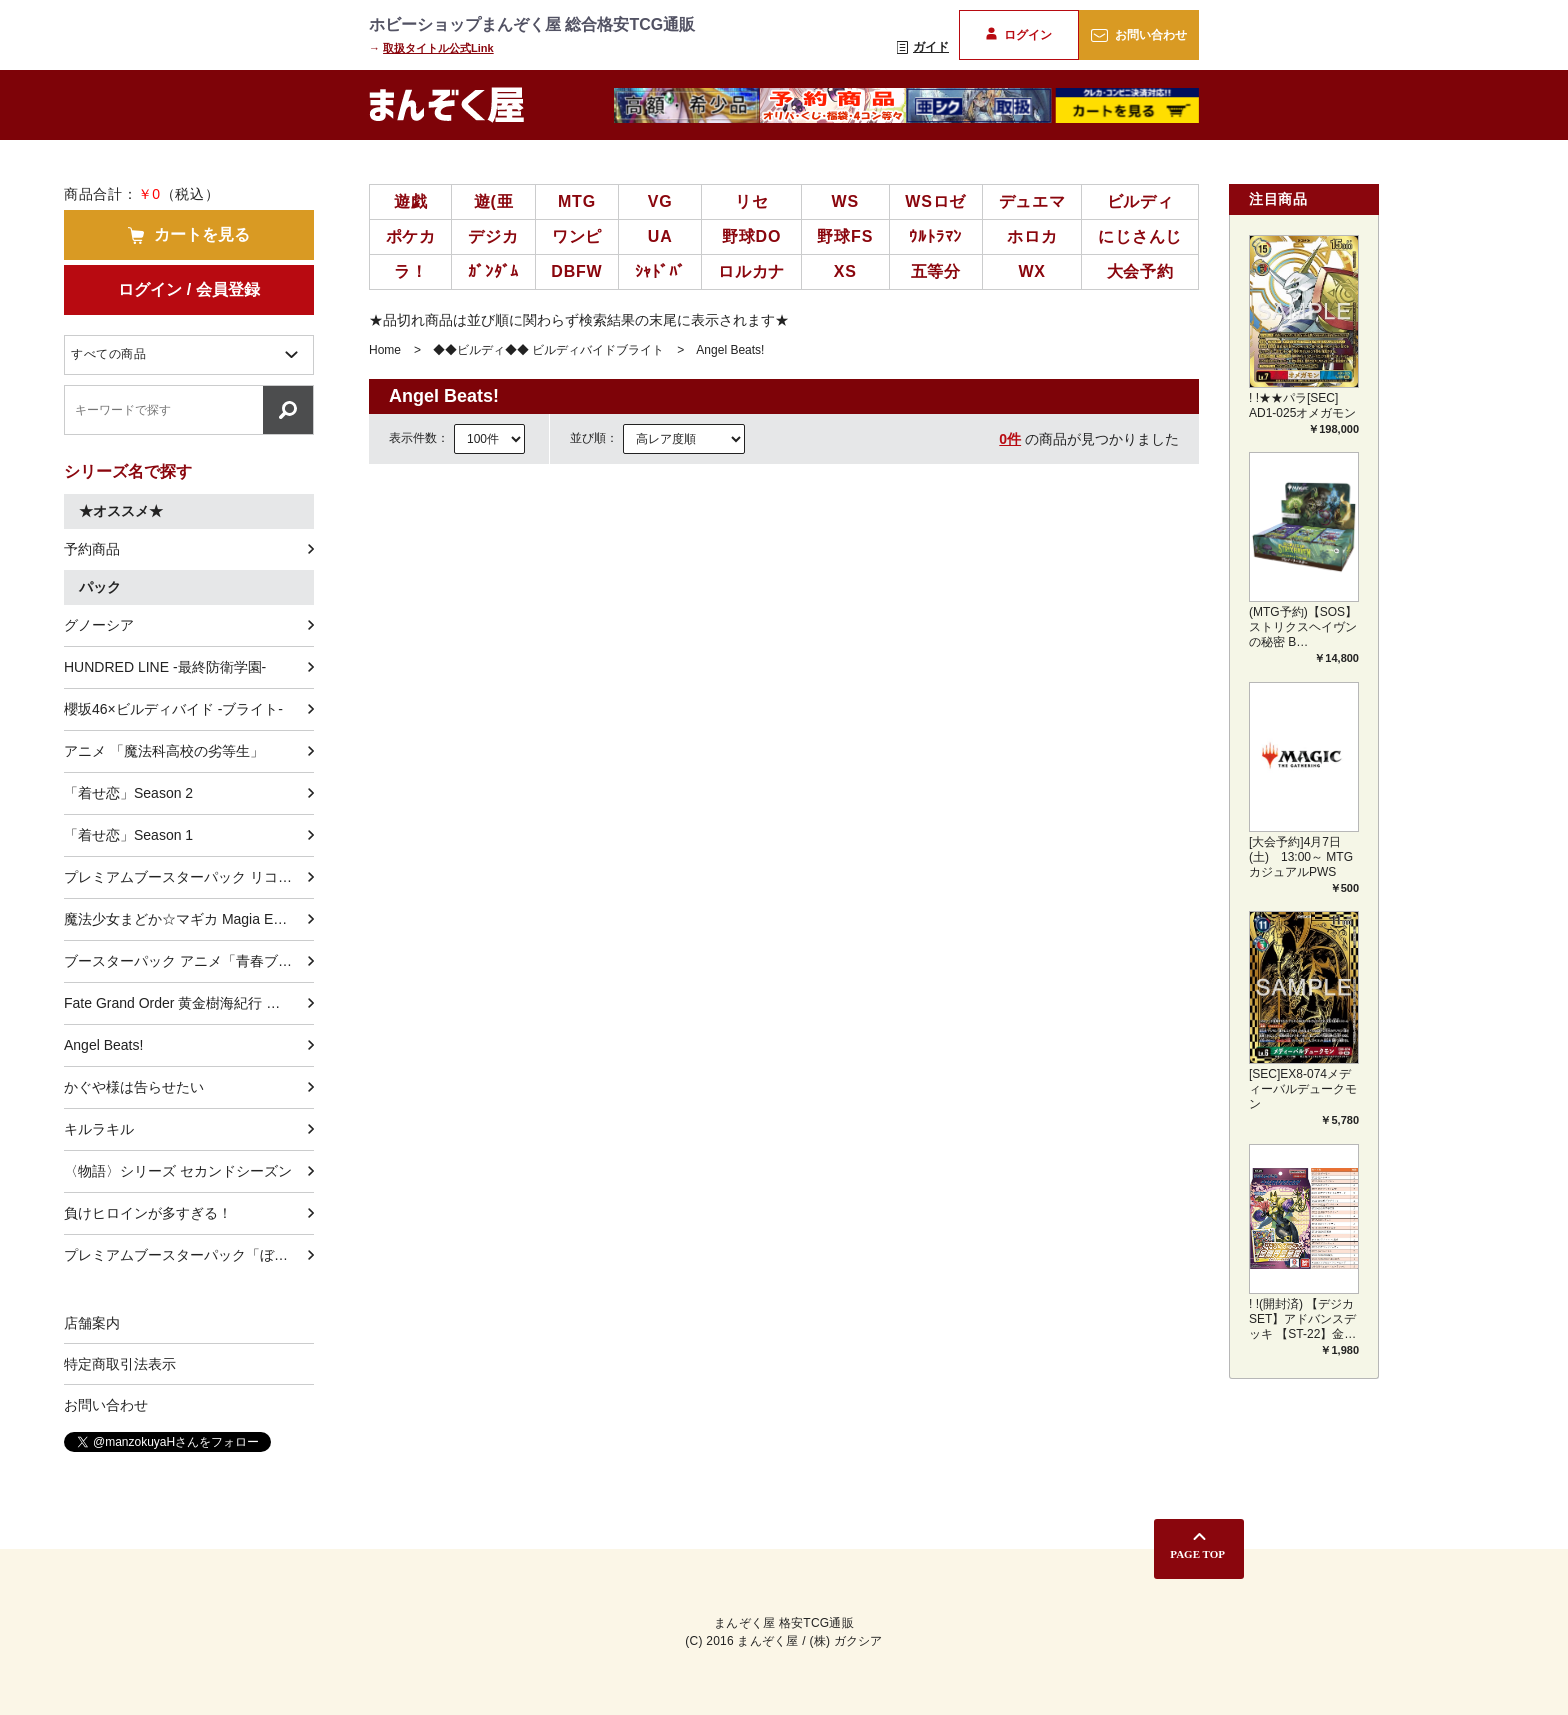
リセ (752, 201)
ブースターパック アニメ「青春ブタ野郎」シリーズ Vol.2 (189, 961)
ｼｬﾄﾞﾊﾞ (660, 271)
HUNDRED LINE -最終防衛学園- (165, 667)
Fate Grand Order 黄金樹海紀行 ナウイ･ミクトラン (189, 1003)
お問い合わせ (1138, 35)
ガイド (923, 47)
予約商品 (92, 549)
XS (845, 271)
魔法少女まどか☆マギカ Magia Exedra (186, 919)
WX (1031, 271)
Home (385, 350)
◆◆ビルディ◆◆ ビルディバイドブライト (548, 350)
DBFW (576, 271)
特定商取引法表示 (120, 1364)
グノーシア (99, 625)
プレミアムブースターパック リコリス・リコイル (189, 877)
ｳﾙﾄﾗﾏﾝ (935, 236)
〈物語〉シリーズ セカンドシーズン (178, 1171)
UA (660, 236)
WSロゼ (935, 201)
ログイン (1018, 34)
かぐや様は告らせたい (134, 1087)
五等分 (936, 271)
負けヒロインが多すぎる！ (148, 1213)
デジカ (493, 236)
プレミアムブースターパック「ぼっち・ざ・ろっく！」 (189, 1255)
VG (660, 201)
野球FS (845, 236)
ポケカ (411, 236)
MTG (577, 201)
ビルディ (1140, 201)
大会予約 (1140, 271)
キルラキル (99, 1129)
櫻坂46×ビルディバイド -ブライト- (173, 709)
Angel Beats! (103, 1045)
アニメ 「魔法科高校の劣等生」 (164, 751)
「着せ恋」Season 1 (128, 835)
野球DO (751, 236)
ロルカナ (751, 271)
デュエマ (1032, 201)
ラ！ (411, 271)
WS (845, 201)
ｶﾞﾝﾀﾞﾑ (493, 271)
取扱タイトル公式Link (438, 48)
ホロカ (1032, 236)
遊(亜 (494, 201)
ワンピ (577, 236)
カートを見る (189, 235)
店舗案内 (92, 1323)
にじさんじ (1140, 236)
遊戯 (411, 201)
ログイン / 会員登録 (188, 289)
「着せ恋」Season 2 (128, 793)
